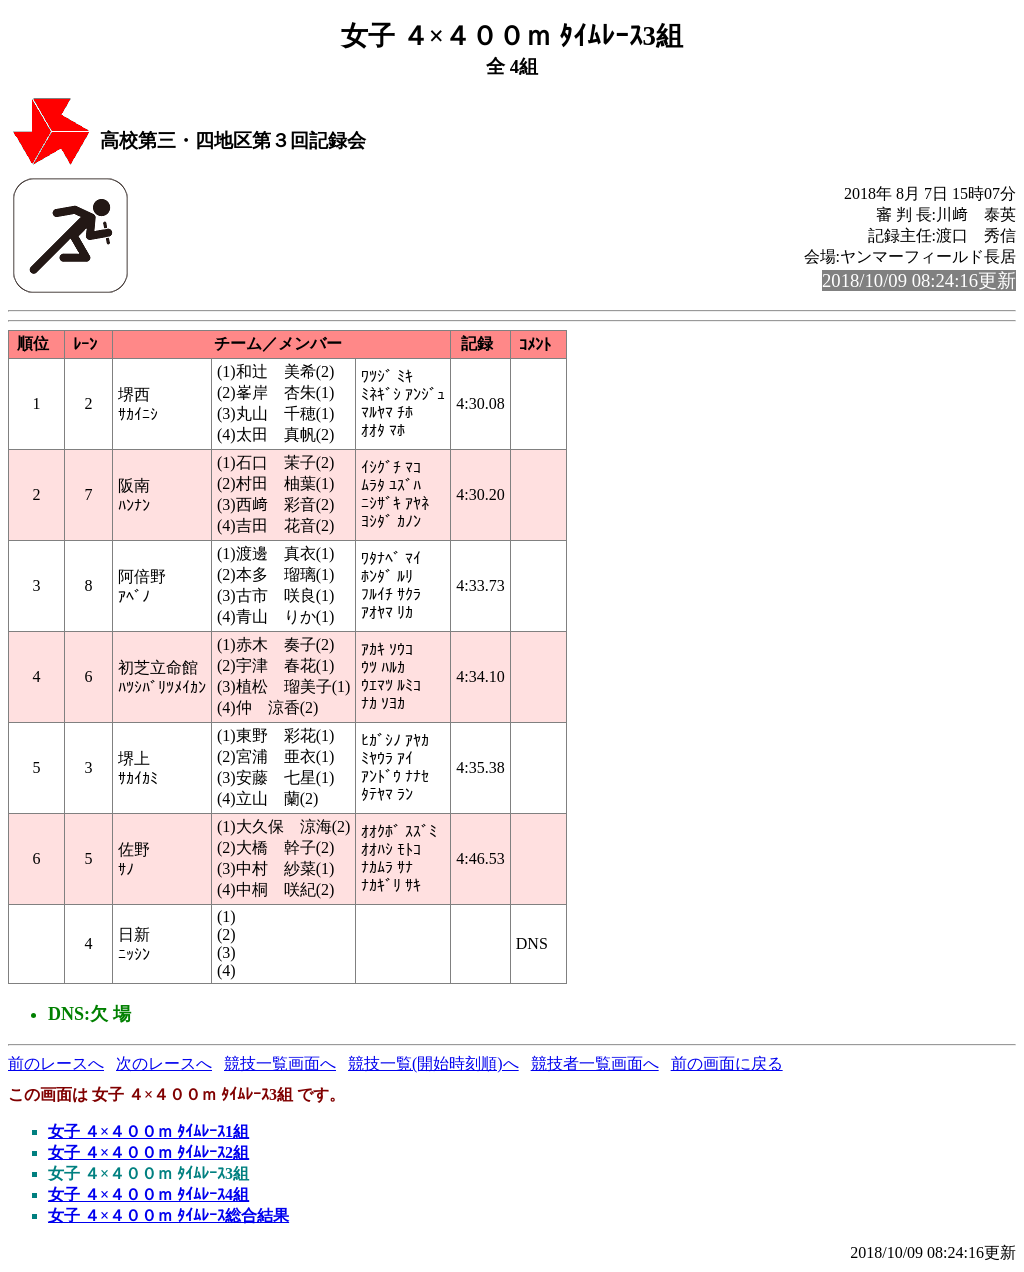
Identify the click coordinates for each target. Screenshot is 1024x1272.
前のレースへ (56, 1063)
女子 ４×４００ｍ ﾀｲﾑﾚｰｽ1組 (148, 1131)
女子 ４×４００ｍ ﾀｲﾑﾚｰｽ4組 (148, 1194)
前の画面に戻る (727, 1063)
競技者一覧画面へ (595, 1063)
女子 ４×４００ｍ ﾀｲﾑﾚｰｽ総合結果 (168, 1215)
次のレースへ (164, 1063)
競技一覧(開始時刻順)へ (433, 1063)
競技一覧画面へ (280, 1063)
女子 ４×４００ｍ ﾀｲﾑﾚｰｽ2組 (148, 1152)
